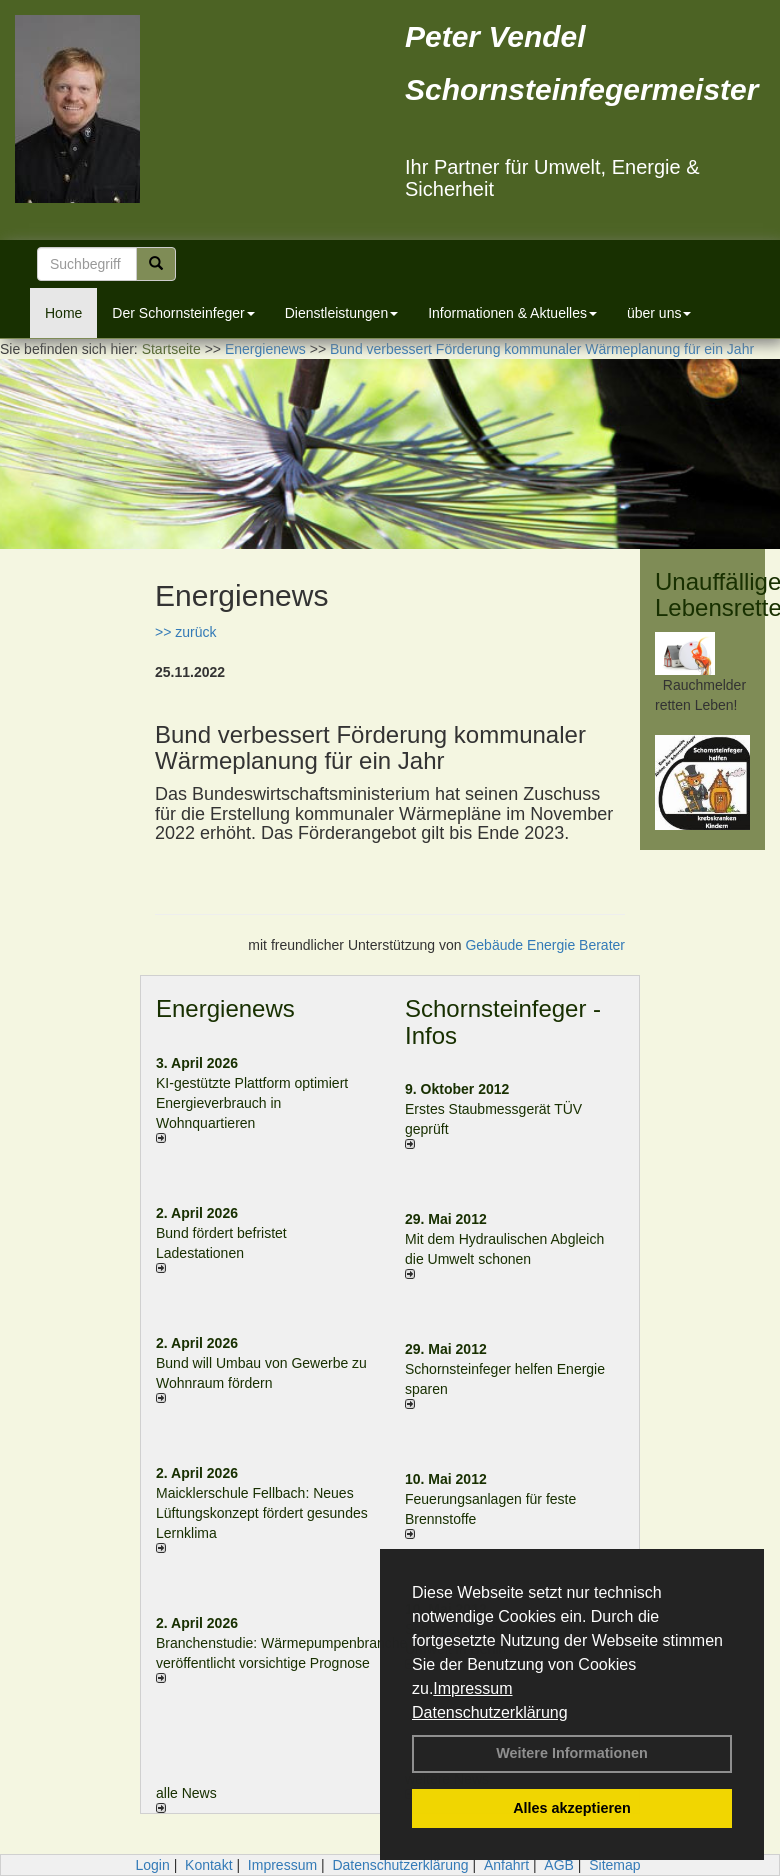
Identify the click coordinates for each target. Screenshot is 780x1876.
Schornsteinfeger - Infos (503, 1021)
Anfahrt (506, 1865)
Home (63, 313)
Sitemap (614, 1865)
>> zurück (185, 632)
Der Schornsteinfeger (183, 313)
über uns (659, 313)
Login (152, 1865)
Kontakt (208, 1865)
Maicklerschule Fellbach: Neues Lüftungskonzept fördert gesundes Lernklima (262, 1513)
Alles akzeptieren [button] (572, 1808)
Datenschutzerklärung (490, 1712)
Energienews (225, 1008)
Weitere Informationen (572, 1753)
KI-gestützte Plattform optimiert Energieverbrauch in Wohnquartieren (252, 1103)
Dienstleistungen (342, 313)
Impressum (472, 1688)
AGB (559, 1865)
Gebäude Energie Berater (545, 945)
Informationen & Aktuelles (512, 313)
